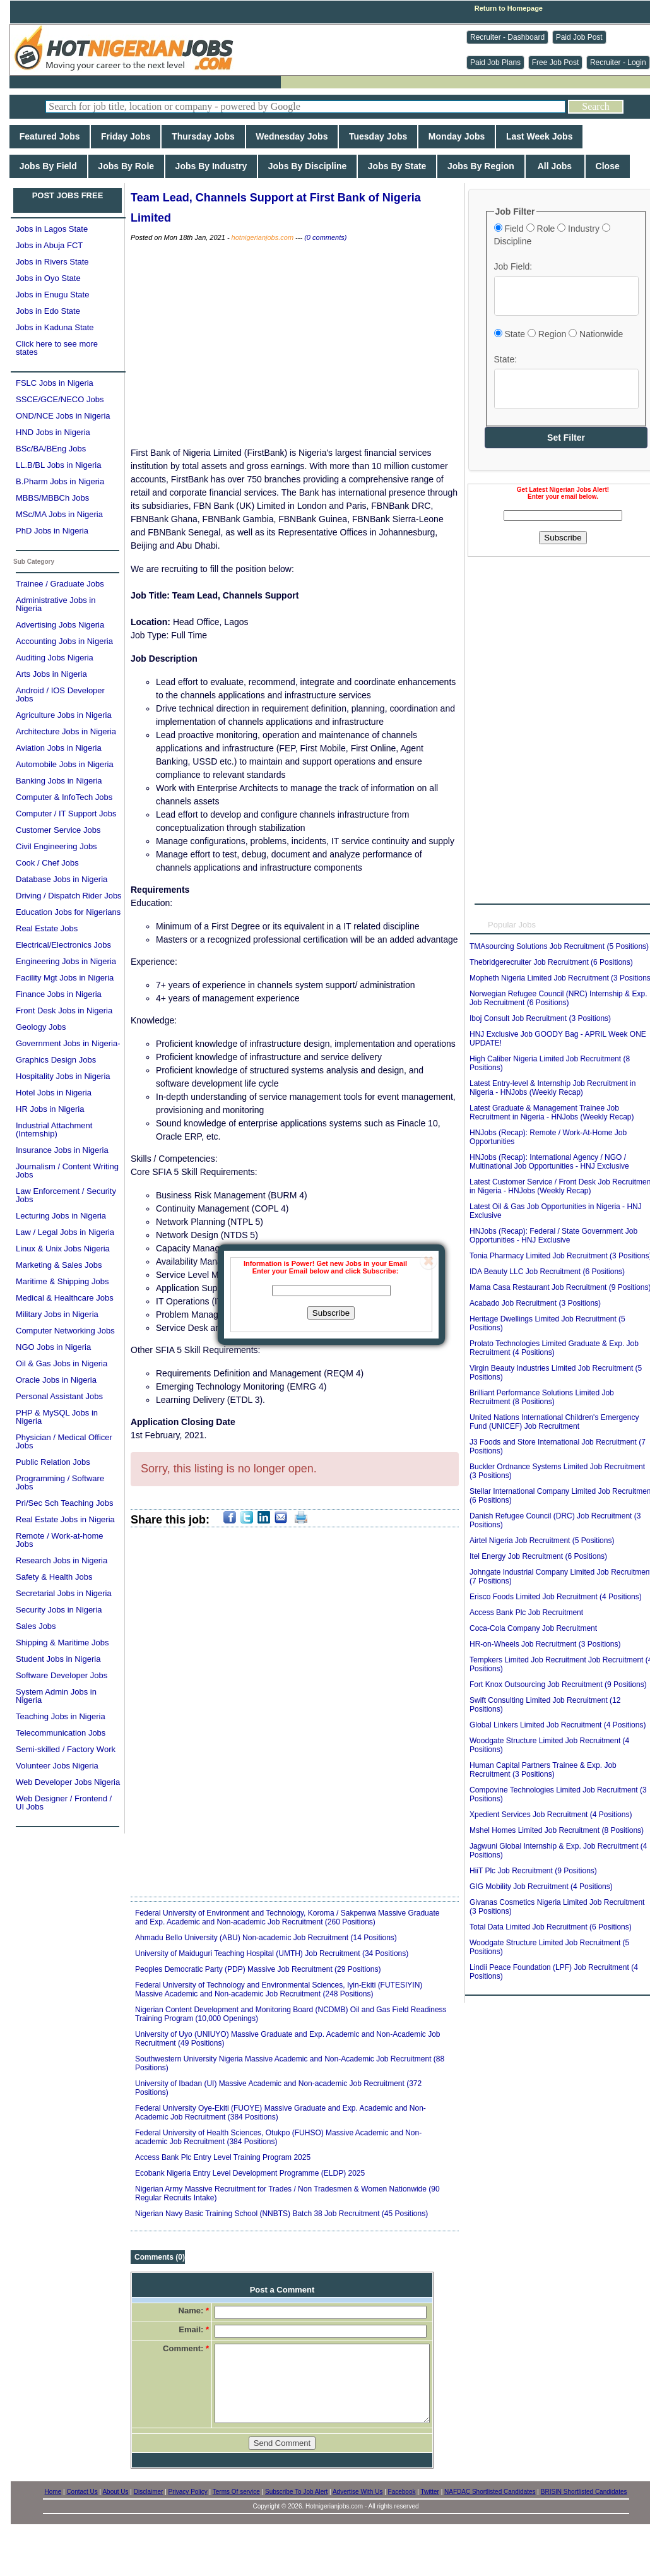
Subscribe (331, 1313)
